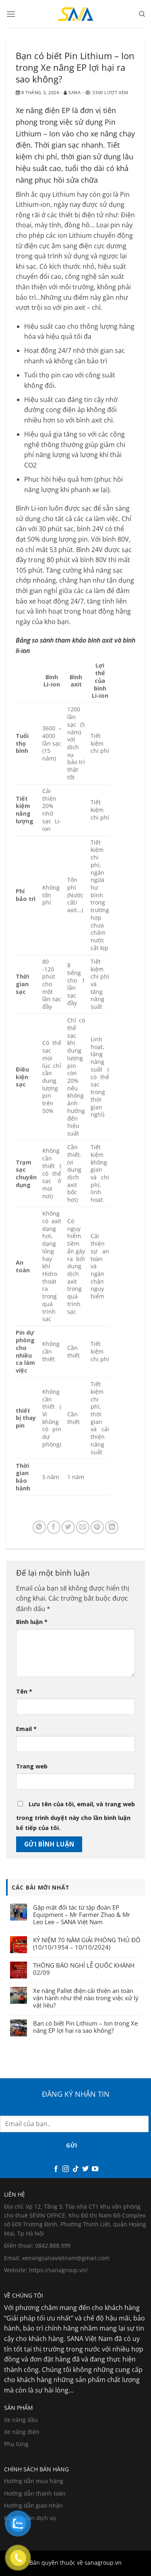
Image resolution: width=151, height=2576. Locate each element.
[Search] (142, 14)
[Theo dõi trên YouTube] (95, 2169)
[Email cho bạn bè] (82, 1527)
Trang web (32, 1766)
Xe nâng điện (21, 2432)
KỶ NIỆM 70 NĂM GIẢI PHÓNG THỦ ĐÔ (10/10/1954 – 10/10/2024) (87, 1943)
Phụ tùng (16, 2444)
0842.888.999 (52, 2245)
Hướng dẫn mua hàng (33, 2481)
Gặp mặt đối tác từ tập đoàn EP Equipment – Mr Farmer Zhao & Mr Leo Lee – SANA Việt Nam (81, 1914)
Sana (74, 92)
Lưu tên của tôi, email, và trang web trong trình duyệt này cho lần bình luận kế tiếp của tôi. (75, 1816)
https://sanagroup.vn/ (58, 2270)
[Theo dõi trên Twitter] (85, 2169)
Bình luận (32, 1622)
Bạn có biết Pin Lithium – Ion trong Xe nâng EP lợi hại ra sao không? (85, 2027)
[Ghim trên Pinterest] (97, 1527)
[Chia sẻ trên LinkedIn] (111, 1527)
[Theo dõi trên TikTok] (75, 2169)
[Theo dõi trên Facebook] (55, 2169)
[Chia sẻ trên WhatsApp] (39, 1527)
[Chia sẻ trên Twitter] (68, 1527)
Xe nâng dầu (21, 2420)
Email (26, 1729)
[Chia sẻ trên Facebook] (53, 1527)
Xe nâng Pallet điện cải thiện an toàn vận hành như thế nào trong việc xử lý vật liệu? (86, 1998)
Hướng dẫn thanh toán (35, 2493)
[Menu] (11, 14)
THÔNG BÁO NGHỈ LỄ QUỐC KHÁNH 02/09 (83, 1969)
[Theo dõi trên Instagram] (65, 2169)
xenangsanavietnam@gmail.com (66, 2258)
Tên (24, 1691)
